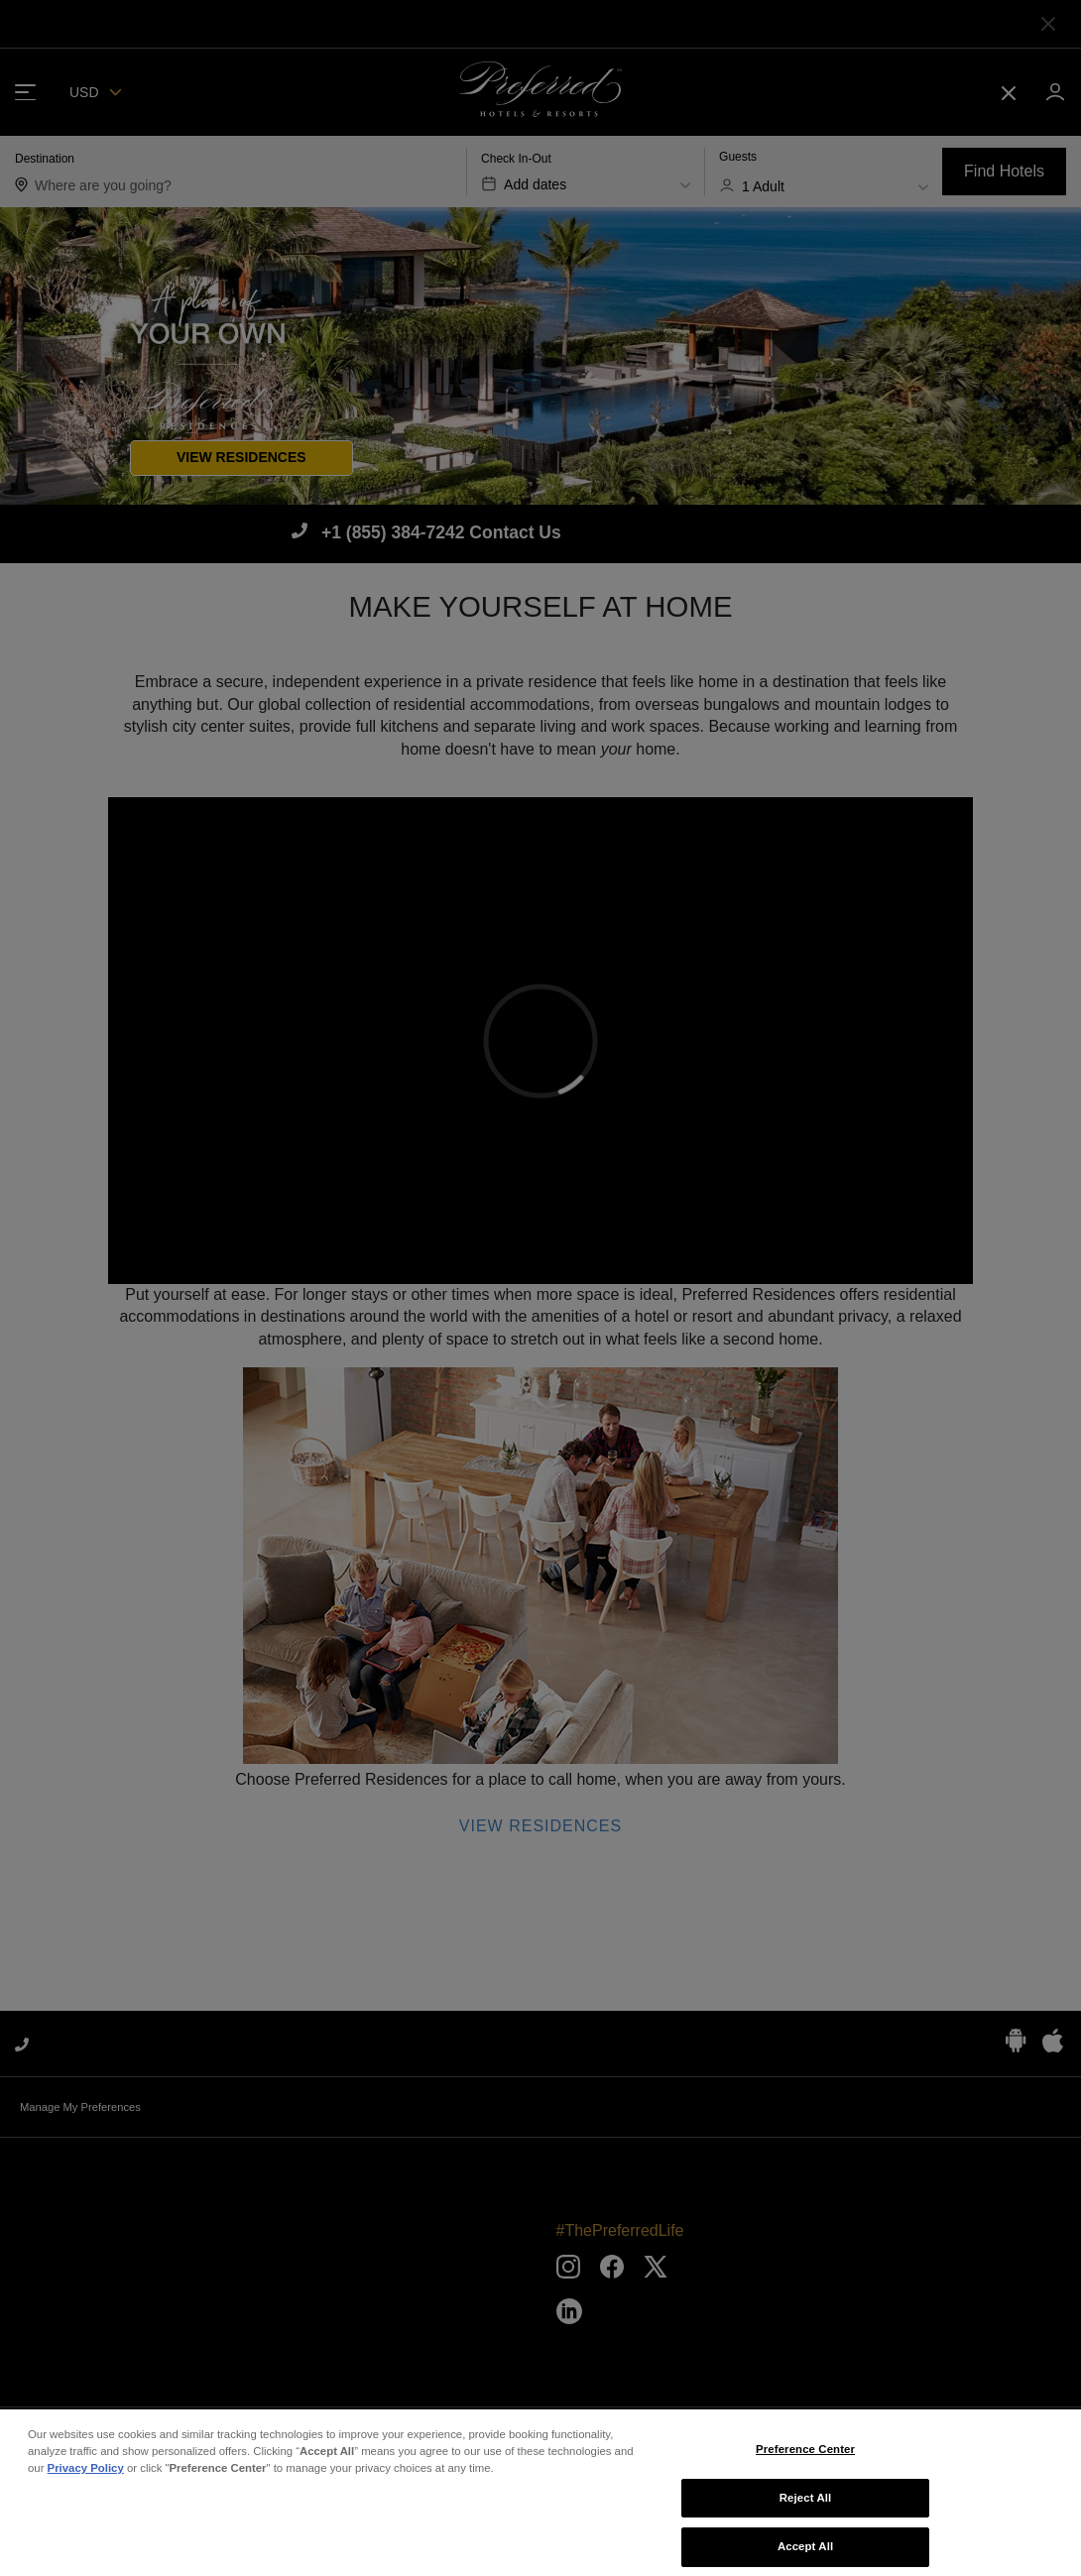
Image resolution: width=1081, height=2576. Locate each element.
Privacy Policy (86, 2480)
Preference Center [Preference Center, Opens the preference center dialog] (805, 2461)
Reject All (806, 2510)
